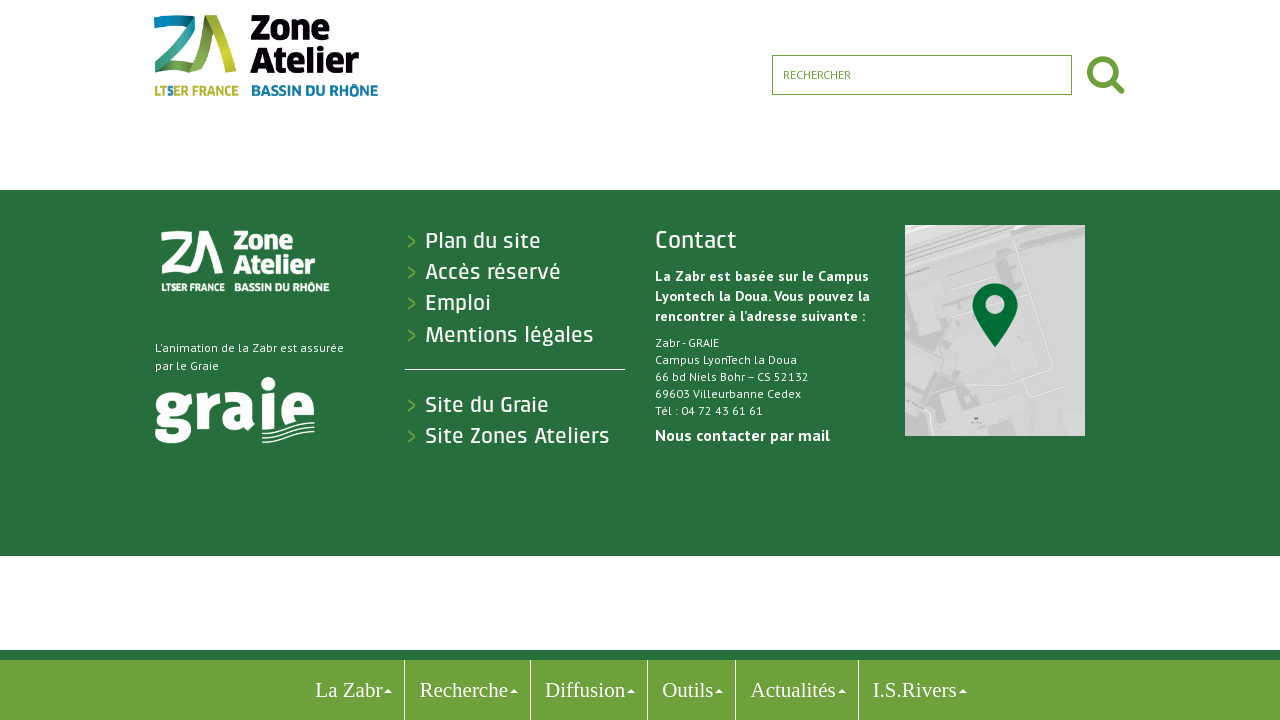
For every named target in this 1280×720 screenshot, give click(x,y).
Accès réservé (493, 272)
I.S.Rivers (915, 690)
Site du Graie (487, 405)
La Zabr (348, 690)
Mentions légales (509, 335)
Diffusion (585, 690)
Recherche (463, 690)
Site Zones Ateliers (517, 436)
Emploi (458, 303)
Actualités (792, 690)
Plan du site (483, 241)
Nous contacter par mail (742, 435)
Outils (687, 690)
